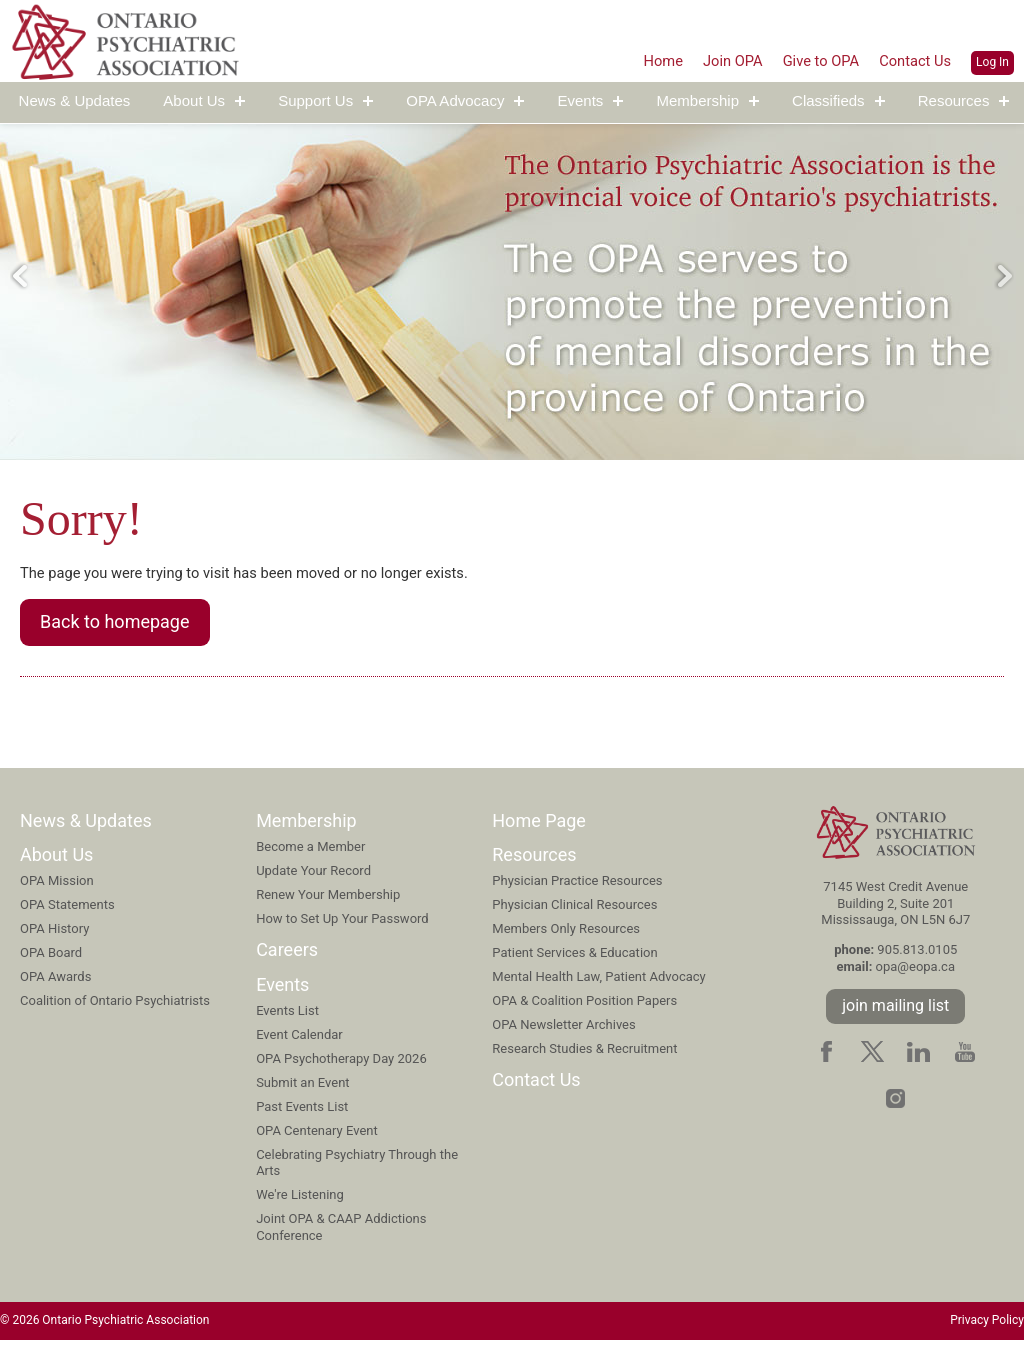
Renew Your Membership (328, 900)
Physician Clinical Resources (574, 911)
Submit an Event (302, 1088)
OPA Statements (67, 911)
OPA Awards (55, 982)
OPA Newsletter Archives (563, 1030)
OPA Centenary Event (317, 1136)
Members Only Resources (566, 935)
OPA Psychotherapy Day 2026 (341, 1065)
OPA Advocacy (455, 101)
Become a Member (310, 852)
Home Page (539, 826)
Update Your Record (313, 876)
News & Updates (75, 101)
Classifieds (828, 101)
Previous (20, 276)
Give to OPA (811, 60)
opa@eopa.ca (915, 973)
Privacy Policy (987, 1328)
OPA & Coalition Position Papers (584, 1006)
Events (581, 101)
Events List (287, 1017)
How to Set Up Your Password (342, 924)
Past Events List (302, 1112)
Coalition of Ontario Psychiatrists (115, 1006)
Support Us (315, 101)
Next (1004, 276)
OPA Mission (57, 887)
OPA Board (51, 958)
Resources (954, 101)
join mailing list (895, 1012)
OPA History (54, 935)
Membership (697, 101)
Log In (992, 62)
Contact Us (912, 60)
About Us (194, 101)
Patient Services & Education (574, 958)
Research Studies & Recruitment (584, 1054)
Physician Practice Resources (577, 887)
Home (642, 60)
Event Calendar (299, 1041)
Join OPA (716, 60)
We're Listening (300, 1201)
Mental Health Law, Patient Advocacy (598, 982)
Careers (287, 956)
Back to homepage (115, 626)
